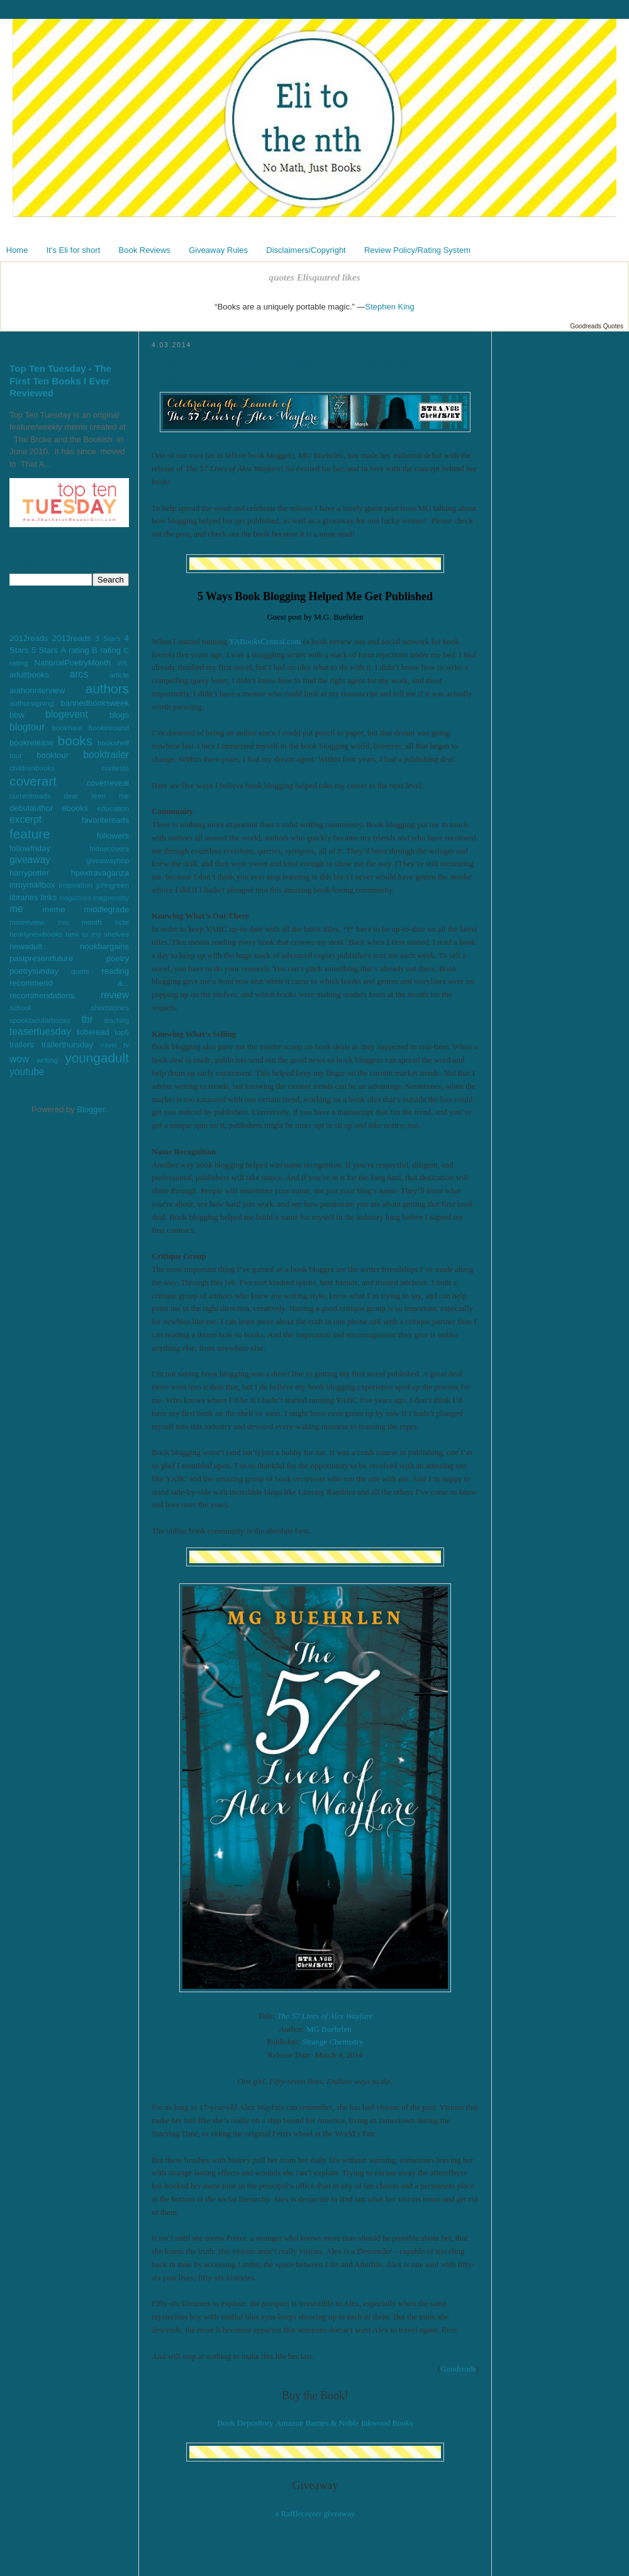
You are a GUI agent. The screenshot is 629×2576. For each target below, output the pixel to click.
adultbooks (29, 674)
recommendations (41, 995)
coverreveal (108, 783)
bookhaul (67, 727)
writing (47, 1060)
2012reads (28, 638)
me (16, 908)
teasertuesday (40, 1031)
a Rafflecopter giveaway (315, 2513)
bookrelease (31, 742)
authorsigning (31, 703)
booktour (52, 755)
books (75, 740)
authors (107, 688)
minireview (26, 922)
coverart (33, 781)
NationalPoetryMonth (73, 662)
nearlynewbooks (35, 934)
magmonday (111, 898)
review (115, 995)
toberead (93, 1032)
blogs (119, 715)
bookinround (109, 727)
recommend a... (69, 983)
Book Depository (245, 2423)
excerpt (25, 819)
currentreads (30, 795)
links (48, 897)
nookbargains (104, 946)
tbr (86, 1019)
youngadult (97, 1058)
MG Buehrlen (329, 2029)
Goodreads (458, 2368)
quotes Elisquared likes (314, 277)
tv (126, 1044)
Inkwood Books (387, 2423)
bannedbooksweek (95, 703)
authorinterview (37, 690)
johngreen (112, 885)
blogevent (66, 714)
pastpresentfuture (41, 958)
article (119, 675)
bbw (17, 715)
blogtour (27, 727)
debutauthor (31, 808)
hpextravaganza (99, 873)
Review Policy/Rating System (417, 250)
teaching (116, 1020)
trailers (21, 1044)
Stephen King (390, 306)
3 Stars (107, 638)
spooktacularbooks (39, 1020)
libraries (23, 897)
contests (115, 768)
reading (115, 971)
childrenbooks (32, 768)
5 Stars (44, 650)
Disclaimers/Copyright (305, 250)
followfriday (29, 848)
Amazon (289, 2423)
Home (17, 250)
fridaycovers (109, 848)
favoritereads (105, 820)
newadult (25, 946)
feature (29, 834)
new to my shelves (97, 934)
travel (108, 1045)
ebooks (75, 808)
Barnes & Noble (332, 2423)
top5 (121, 1032)
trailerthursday (67, 1044)
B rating (106, 650)
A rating (75, 650)
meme (53, 909)
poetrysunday (33, 971)
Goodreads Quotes (597, 326)
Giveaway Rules (218, 250)
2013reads (71, 638)
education (113, 808)
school (20, 1007)
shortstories (110, 1007)
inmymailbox (32, 884)
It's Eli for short (74, 250)
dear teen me (96, 795)
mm (62, 922)
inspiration (75, 885)
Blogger (90, 1109)
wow (19, 1059)
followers (113, 835)
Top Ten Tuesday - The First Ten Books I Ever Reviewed (60, 380)
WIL (123, 663)
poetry (117, 958)
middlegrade (106, 909)
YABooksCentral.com (265, 641)
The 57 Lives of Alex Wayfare (325, 2016)
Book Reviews (144, 250)
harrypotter (29, 873)
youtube (27, 1071)
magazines (75, 898)
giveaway (29, 859)
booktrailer (106, 754)
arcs (79, 674)
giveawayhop (107, 860)
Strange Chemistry (332, 2041)
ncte (122, 922)
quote (80, 971)
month (91, 922)
